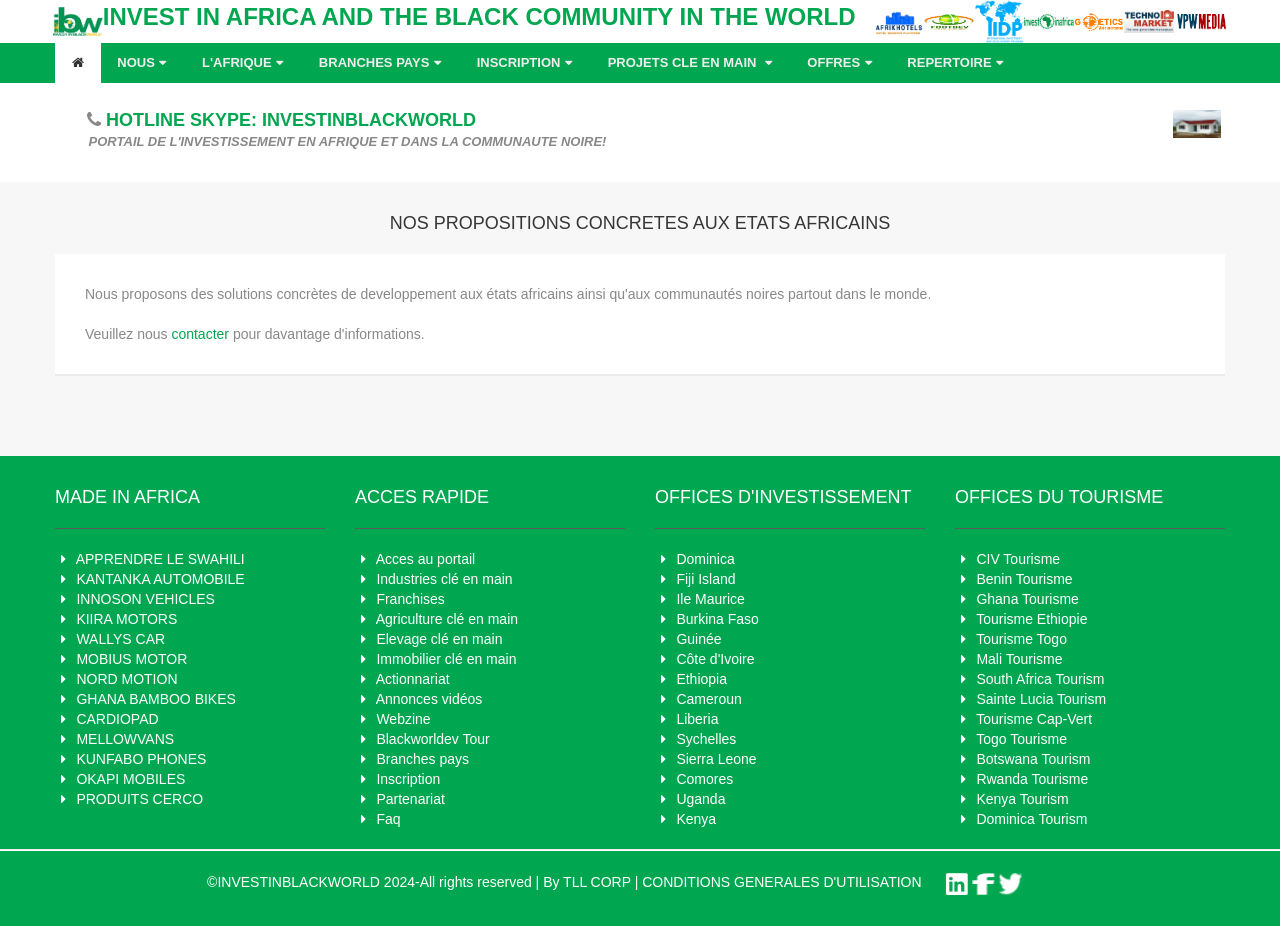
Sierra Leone (716, 759)
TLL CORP (597, 882)
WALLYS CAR (120, 639)
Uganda (700, 799)
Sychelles (706, 739)
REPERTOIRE (957, 62)
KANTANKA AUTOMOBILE (160, 579)
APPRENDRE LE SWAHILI (160, 559)
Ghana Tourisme (1027, 599)
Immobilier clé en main (446, 659)
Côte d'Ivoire (715, 659)
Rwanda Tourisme (1032, 779)
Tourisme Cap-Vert (1034, 719)
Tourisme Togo (1021, 639)
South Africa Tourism (1040, 679)
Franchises (410, 599)
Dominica (705, 559)
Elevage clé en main (439, 639)
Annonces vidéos (429, 699)
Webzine (403, 719)
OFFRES (841, 62)
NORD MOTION (126, 679)
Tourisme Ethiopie (1031, 619)
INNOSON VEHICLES (145, 599)
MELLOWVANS (125, 739)
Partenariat (410, 799)
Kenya (696, 819)
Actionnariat (413, 679)
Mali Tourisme (1019, 659)
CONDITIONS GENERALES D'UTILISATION (781, 882)
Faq (388, 819)
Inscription (527, 62)
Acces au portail (426, 559)
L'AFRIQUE (245, 62)
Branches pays (382, 62)
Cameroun (708, 699)
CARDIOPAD (117, 719)
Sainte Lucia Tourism (1041, 699)
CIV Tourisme (1018, 559)
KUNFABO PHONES (141, 759)
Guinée (698, 639)
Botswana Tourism (1033, 759)
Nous (144, 62)
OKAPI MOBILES (130, 779)
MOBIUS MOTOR (131, 659)
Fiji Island (705, 579)
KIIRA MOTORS (126, 619)
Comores (704, 779)
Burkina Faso (717, 619)
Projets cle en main (692, 62)
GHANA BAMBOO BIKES (156, 699)
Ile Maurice (710, 599)
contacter (200, 334)
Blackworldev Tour (432, 739)
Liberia (697, 719)
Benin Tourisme (1024, 579)
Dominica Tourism (1031, 819)
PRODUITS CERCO (139, 799)
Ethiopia (701, 679)
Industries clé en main (444, 579)
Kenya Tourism (1022, 799)
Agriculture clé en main (447, 619)
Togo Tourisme (1021, 739)
